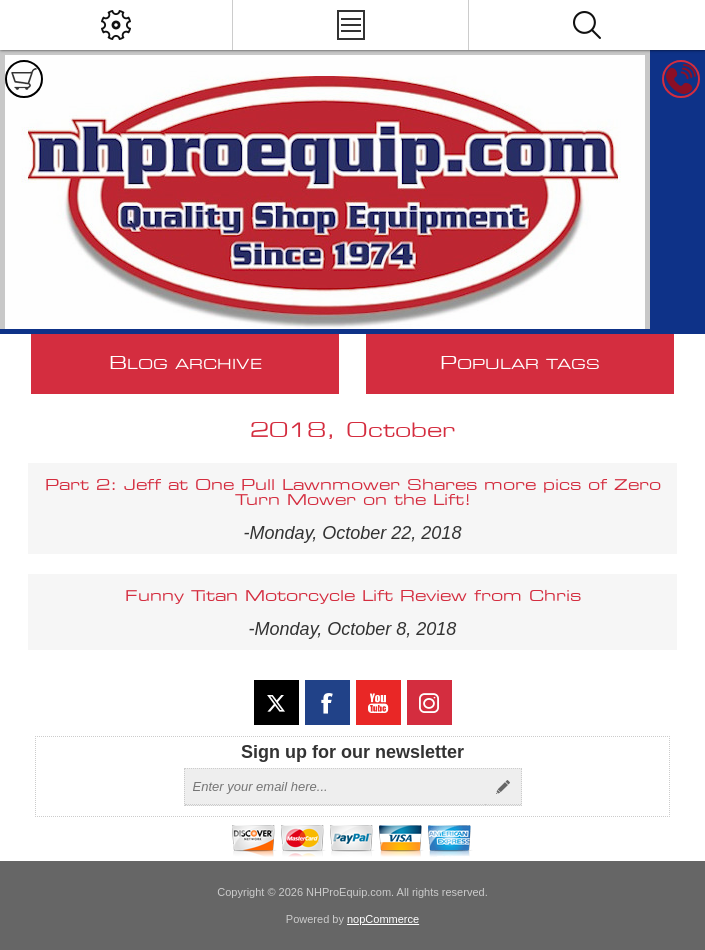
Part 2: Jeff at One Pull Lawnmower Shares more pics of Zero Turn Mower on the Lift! (353, 493)
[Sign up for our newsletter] (335, 787)
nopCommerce (383, 919)
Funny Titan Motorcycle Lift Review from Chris (353, 596)
